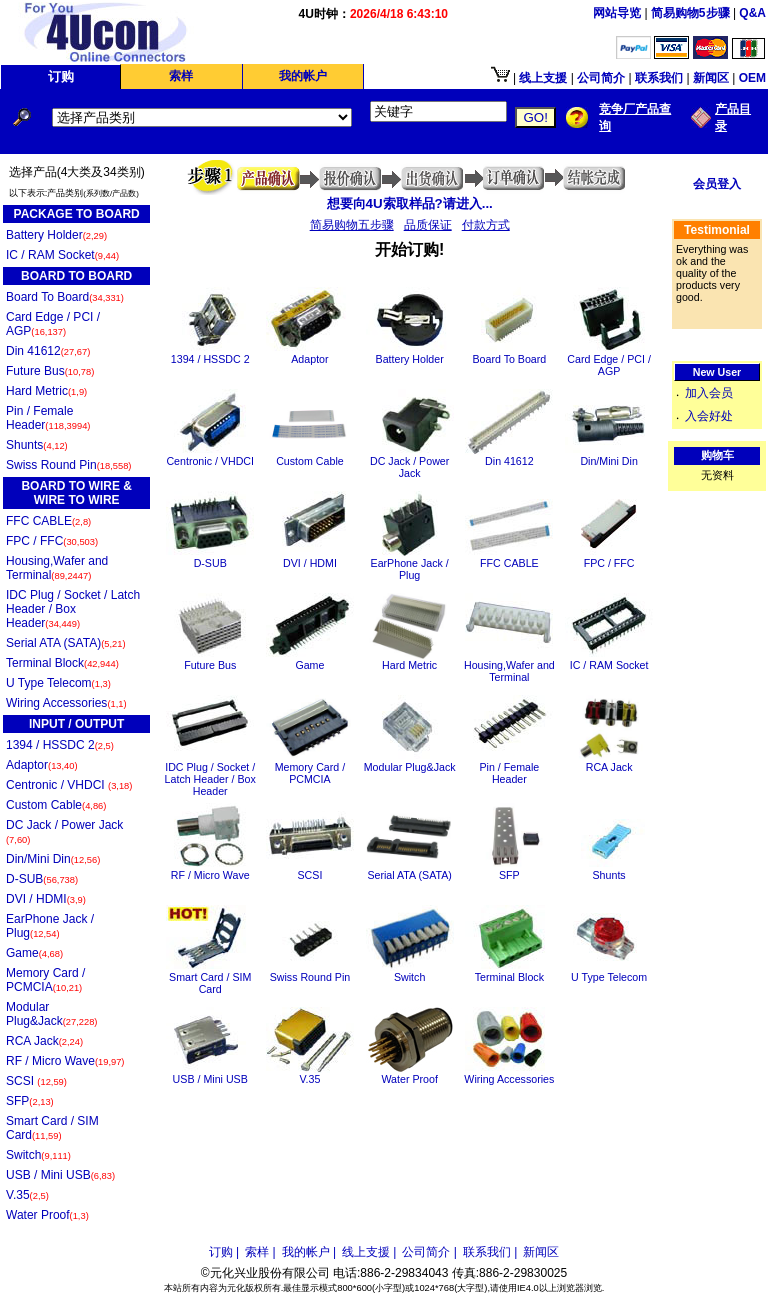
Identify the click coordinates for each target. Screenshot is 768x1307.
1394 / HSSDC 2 (60, 745)
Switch (38, 1155)
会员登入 (717, 184)
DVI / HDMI (46, 899)
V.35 (27, 1195)
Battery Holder (56, 235)
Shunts (37, 445)
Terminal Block (62, 663)
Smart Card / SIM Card (52, 1128)
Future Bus (50, 371)
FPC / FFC (52, 541)
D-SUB (42, 879)
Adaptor (42, 765)
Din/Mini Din (53, 859)
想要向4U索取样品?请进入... (410, 203)
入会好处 (709, 416)
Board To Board (65, 297)
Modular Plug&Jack (51, 1014)
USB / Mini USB (60, 1175)
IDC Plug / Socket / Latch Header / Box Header (73, 609)
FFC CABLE (48, 521)
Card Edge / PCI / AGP (53, 324)
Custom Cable (56, 805)
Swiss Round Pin (68, 465)
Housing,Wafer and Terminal (57, 568)
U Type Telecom (58, 683)
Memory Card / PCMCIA (45, 980)
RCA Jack (44, 1041)
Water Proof (47, 1215)
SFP (30, 1101)
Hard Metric (46, 391)
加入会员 (709, 393)
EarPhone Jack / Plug (50, 926)
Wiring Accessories (66, 703)
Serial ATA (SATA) (66, 643)
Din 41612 (48, 351)
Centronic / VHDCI (69, 785)
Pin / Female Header (48, 418)
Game (34, 953)
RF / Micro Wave (65, 1061)
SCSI (36, 1081)
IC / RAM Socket (62, 255)
